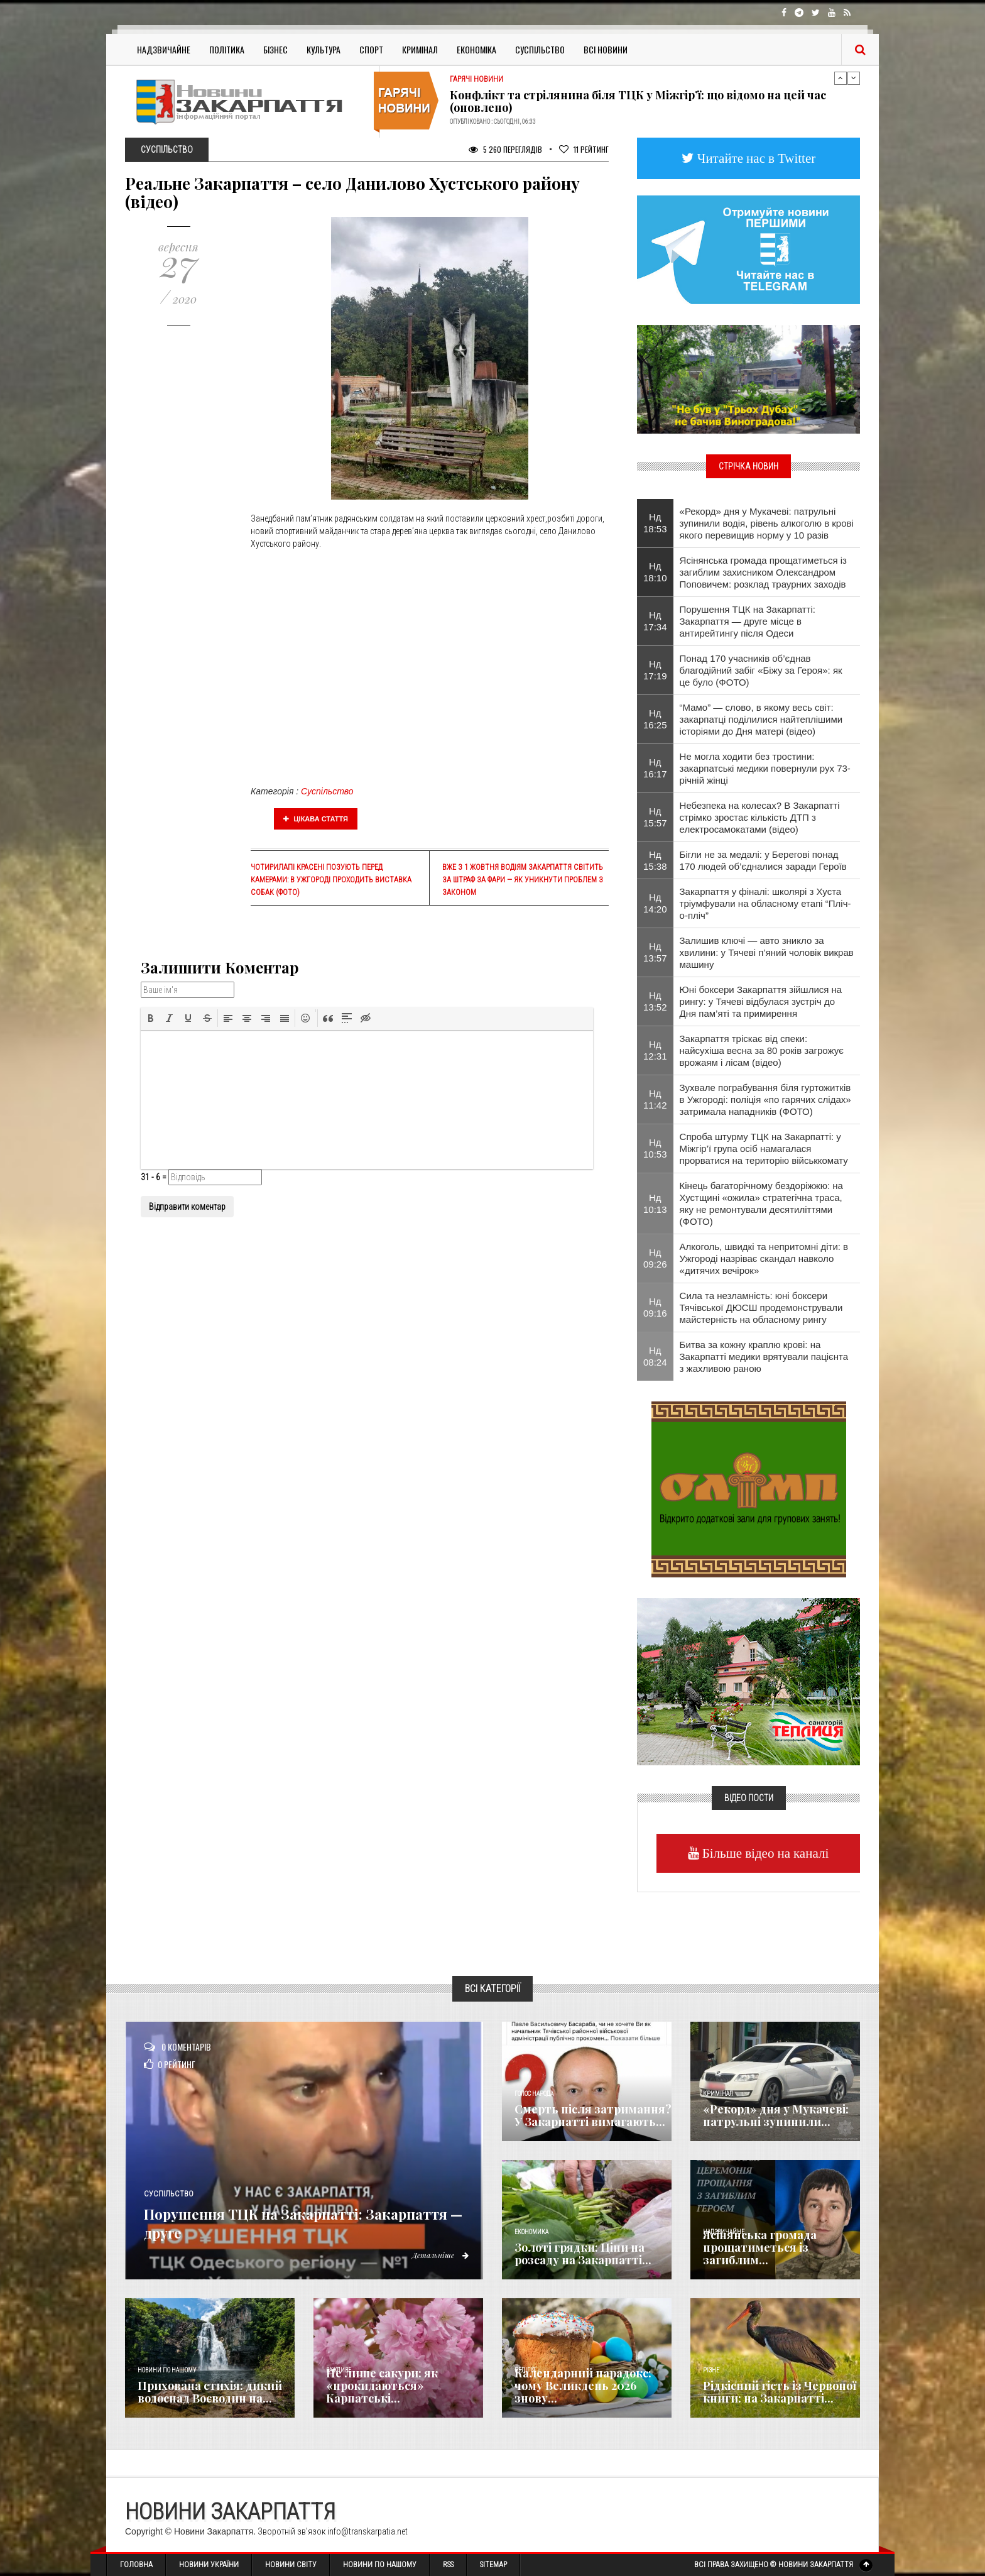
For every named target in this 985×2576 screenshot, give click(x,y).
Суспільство (540, 49)
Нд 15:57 (655, 817)
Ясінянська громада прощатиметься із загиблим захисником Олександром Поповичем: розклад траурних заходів (763, 572)
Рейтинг (584, 149)
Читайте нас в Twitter (755, 158)
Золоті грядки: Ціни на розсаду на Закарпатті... (582, 2253)
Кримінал (420, 49)
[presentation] (151, 1018)
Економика (531, 2231)
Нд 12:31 (655, 1050)
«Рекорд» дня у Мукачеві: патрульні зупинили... (776, 2115)
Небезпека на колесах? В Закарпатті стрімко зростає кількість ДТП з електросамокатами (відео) (760, 817)
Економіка (476, 49)
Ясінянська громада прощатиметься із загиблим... (760, 2247)
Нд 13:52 (655, 1001)
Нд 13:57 (655, 952)
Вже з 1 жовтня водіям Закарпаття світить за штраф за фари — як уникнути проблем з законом (522, 880)
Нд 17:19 (655, 670)
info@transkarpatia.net (367, 2531)
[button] (151, 1018)
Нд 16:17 (655, 768)
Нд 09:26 (655, 1258)
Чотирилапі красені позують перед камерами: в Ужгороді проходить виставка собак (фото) (331, 880)
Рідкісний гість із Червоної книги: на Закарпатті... (779, 2392)
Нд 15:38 (655, 860)
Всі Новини (606, 49)
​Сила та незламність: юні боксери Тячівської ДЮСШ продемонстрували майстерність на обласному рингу (761, 1307)
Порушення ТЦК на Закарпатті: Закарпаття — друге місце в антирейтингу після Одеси (747, 621)
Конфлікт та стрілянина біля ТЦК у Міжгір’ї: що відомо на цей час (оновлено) (638, 101)
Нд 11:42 (655, 1099)
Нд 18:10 (655, 572)
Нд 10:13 (655, 1203)
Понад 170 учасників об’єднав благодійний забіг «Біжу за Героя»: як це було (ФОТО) (761, 670)
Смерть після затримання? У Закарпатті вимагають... (593, 2115)
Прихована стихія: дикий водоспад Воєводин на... (210, 2392)
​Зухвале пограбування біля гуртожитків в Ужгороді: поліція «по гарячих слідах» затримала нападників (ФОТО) (765, 1099)
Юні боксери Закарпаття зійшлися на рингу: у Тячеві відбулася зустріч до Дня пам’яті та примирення (761, 1001)
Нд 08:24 (655, 1356)
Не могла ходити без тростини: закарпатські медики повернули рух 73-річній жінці (765, 768)
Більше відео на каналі (764, 1853)
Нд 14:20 (655, 903)
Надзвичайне (163, 49)
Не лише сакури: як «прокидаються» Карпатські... (382, 2385)
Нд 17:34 (655, 621)
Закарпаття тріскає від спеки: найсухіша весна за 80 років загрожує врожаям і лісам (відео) (762, 1050)
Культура (323, 49)
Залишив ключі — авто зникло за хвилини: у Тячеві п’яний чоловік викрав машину (767, 952)
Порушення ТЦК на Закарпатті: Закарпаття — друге (292, 2222)
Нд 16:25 (655, 719)
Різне (711, 2370)
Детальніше (436, 2255)
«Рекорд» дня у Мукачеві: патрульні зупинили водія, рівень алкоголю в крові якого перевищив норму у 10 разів (767, 523)
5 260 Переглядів (505, 149)
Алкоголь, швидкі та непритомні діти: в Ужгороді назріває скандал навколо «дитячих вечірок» (764, 1258)
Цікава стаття (316, 819)
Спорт (371, 49)
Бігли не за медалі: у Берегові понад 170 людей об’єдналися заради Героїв (763, 860)
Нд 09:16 (655, 1307)
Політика (226, 49)
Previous (840, 78)
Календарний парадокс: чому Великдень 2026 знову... (582, 2385)
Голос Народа (533, 2093)
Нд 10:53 (655, 1148)
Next (853, 78)
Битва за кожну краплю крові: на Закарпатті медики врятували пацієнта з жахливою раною (764, 1356)
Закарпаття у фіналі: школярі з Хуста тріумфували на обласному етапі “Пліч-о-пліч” (765, 903)
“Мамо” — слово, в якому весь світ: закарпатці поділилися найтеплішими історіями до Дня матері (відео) (761, 719)
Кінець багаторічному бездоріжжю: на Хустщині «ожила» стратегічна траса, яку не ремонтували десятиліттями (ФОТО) (761, 1203)
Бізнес (275, 49)
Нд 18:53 (655, 523)
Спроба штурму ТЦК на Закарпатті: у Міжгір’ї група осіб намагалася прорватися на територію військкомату (764, 1148)
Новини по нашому (167, 2370)
